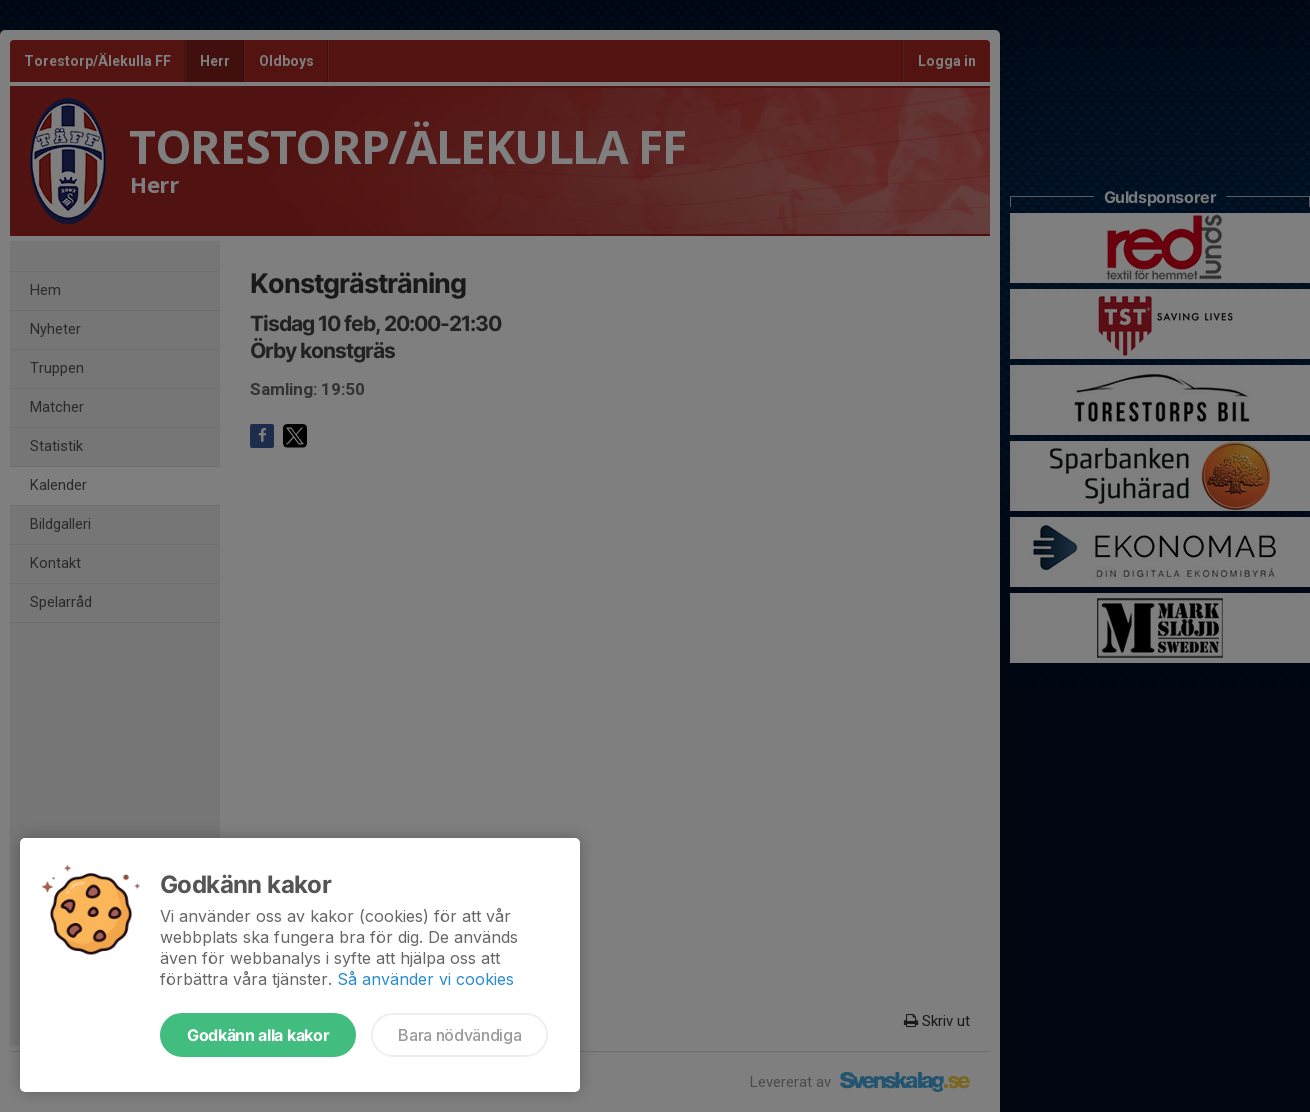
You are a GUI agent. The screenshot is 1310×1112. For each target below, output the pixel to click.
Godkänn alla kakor (258, 1035)
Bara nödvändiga (459, 1035)
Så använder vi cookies (425, 979)
